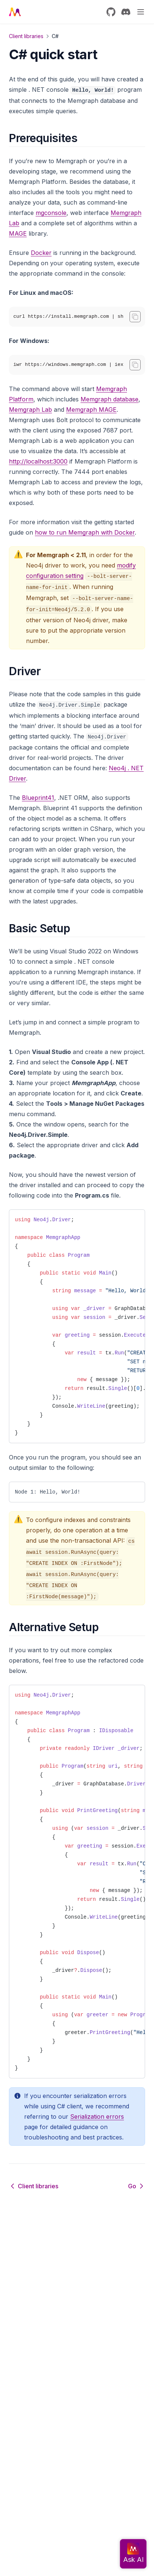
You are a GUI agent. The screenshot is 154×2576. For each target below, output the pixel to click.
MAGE (18, 233)
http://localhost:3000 (38, 461)
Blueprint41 (38, 797)
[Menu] (140, 11)
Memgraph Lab (30, 409)
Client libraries (26, 36)
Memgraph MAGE (91, 409)
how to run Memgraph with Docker (85, 532)
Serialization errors (97, 2116)
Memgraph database (109, 399)
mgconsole (51, 212)
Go (136, 2186)
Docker (41, 252)
